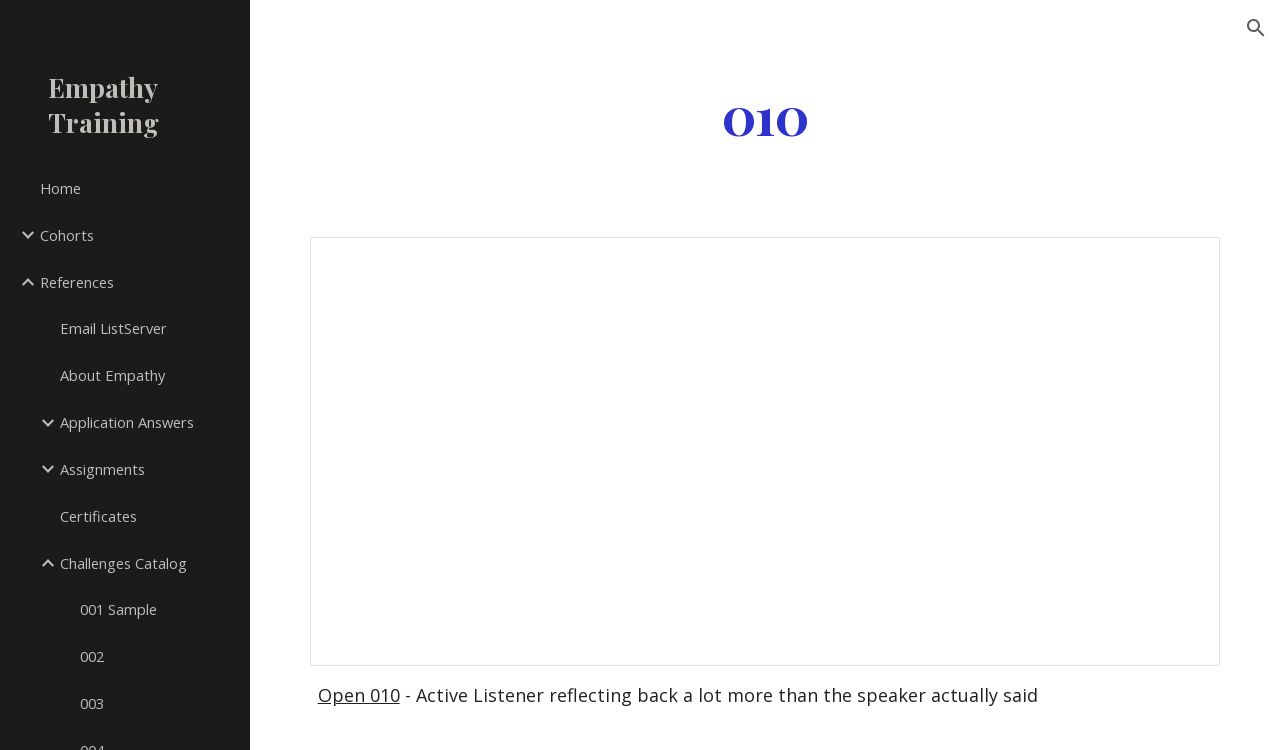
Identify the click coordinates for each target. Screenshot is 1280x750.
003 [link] (92, 703)
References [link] (77, 282)
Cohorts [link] (67, 235)
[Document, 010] (765, 451)
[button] (1256, 28)
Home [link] (60, 188)
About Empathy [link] (112, 375)
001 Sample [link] (118, 609)
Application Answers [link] (127, 422)
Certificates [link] (98, 516)
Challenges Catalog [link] (123, 563)
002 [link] (92, 656)
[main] (764, 113)
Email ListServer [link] (113, 328)
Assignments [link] (102, 469)
